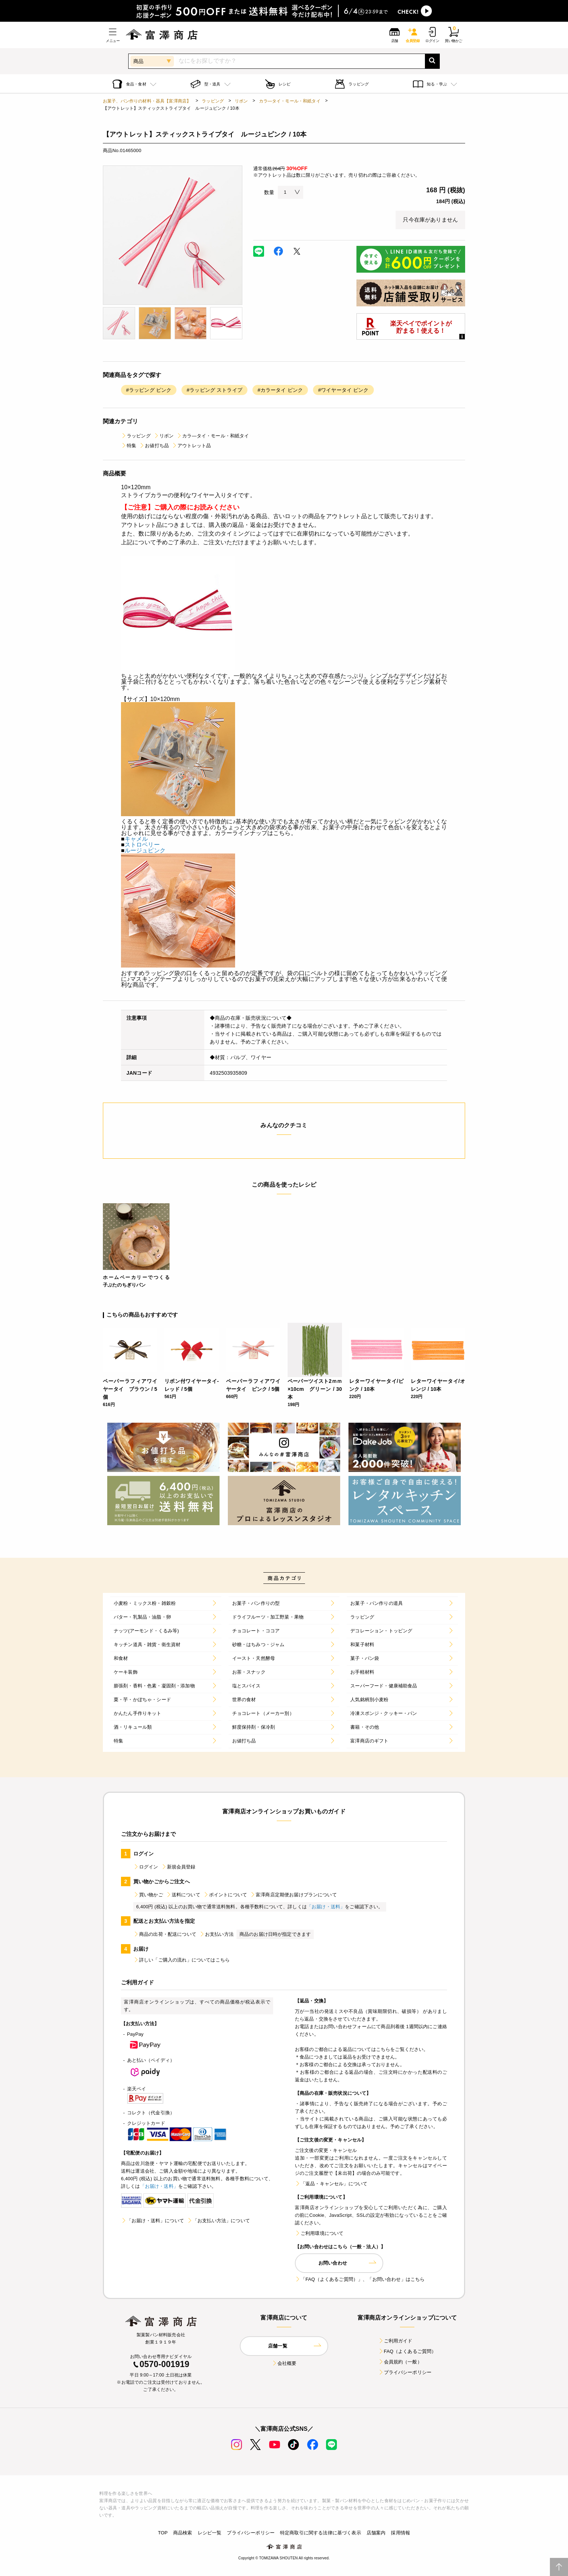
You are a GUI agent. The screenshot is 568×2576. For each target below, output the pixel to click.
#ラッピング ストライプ (214, 390)
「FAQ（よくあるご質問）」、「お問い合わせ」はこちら (360, 2279)
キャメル (136, 839)
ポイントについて (225, 1894)
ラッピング (213, 101)
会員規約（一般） (400, 2362)
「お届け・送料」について (152, 2220)
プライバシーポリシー (405, 2372)
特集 (128, 445)
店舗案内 (376, 2532)
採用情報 (400, 2532)
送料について (183, 1894)
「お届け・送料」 (326, 1906)
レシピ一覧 (210, 2532)
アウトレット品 (191, 445)
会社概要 (284, 2363)
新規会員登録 (178, 1867)
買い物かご (148, 1894)
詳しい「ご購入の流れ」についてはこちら (181, 1960)
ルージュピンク (145, 850)
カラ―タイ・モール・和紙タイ (290, 101)
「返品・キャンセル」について (331, 2183)
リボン (241, 101)
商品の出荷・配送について (164, 1934)
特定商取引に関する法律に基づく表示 (320, 2532)
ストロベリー (142, 845)
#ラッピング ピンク (148, 390)
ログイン (145, 1867)
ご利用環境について (319, 2233)
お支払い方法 (216, 1934)
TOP (163, 2532)
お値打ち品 (154, 445)
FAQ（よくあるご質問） (407, 2351)
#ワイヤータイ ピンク (343, 390)
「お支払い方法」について (218, 2220)
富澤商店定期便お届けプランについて (293, 1894)
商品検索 (182, 2532)
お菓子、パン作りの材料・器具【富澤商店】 (147, 101)
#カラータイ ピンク (280, 390)
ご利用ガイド (395, 2341)
